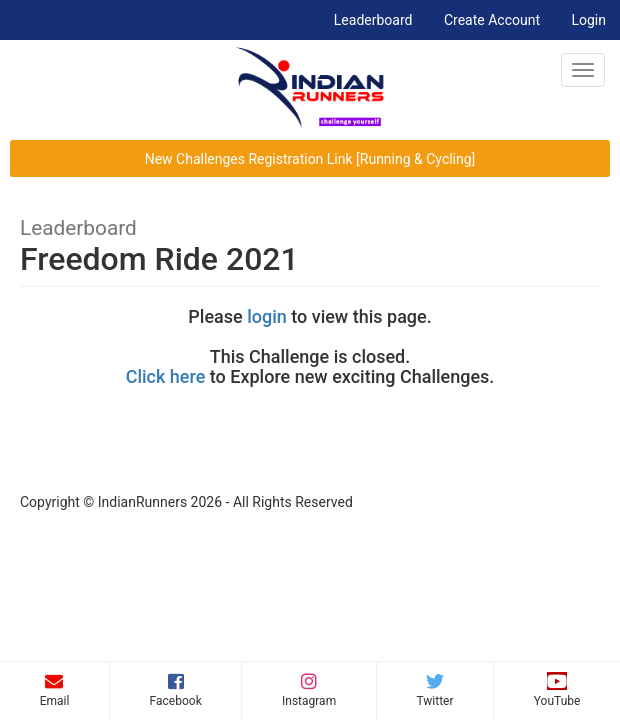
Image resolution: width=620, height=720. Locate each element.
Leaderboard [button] (380, 18)
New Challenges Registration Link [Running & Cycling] (310, 159)
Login (588, 20)
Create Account (492, 20)
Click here (166, 376)
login (267, 316)
